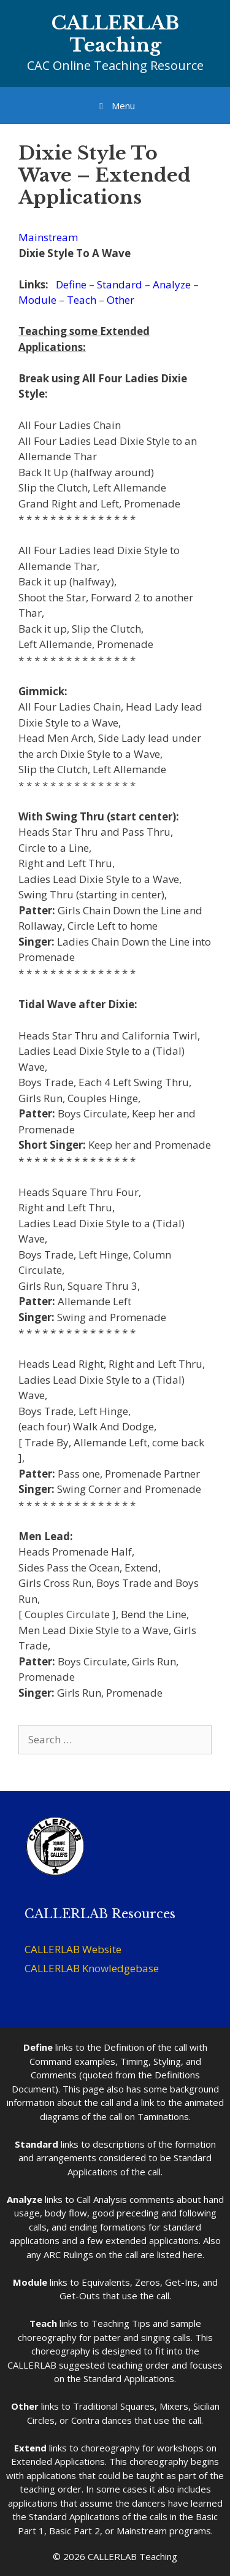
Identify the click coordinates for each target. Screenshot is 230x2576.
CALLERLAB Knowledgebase (92, 1968)
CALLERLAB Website (73, 1949)
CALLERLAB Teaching (115, 34)
